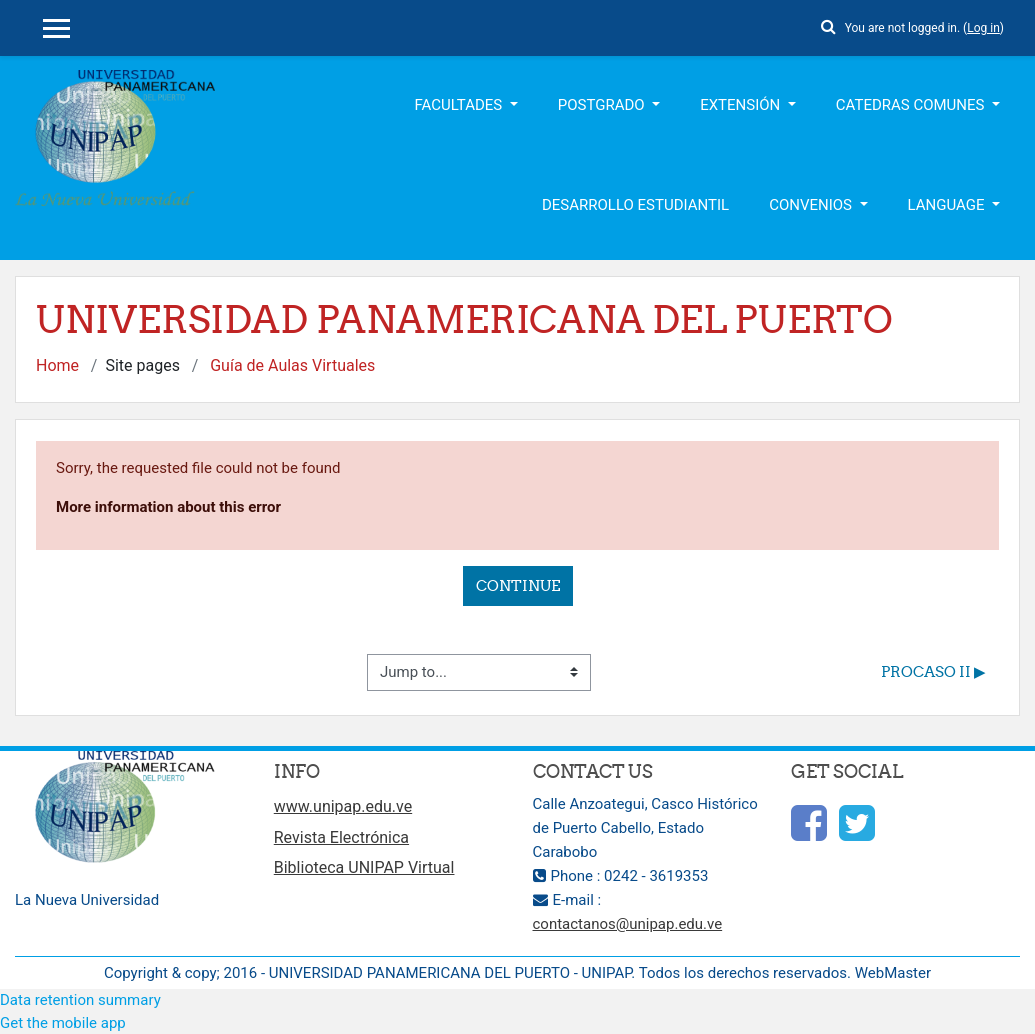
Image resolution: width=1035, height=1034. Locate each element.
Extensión (742, 105)
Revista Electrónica (341, 837)
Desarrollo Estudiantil (635, 205)
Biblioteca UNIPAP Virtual (364, 867)
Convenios (812, 205)
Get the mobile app (63, 1023)
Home (57, 365)
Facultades (460, 105)
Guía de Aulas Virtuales (292, 365)
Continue (518, 585)
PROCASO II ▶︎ (933, 671)
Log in (983, 28)
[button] (829, 23)
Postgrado (603, 105)
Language (948, 205)
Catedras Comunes (912, 105)
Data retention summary (80, 1000)
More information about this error (168, 507)
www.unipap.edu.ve (343, 806)
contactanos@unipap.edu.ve (628, 924)
